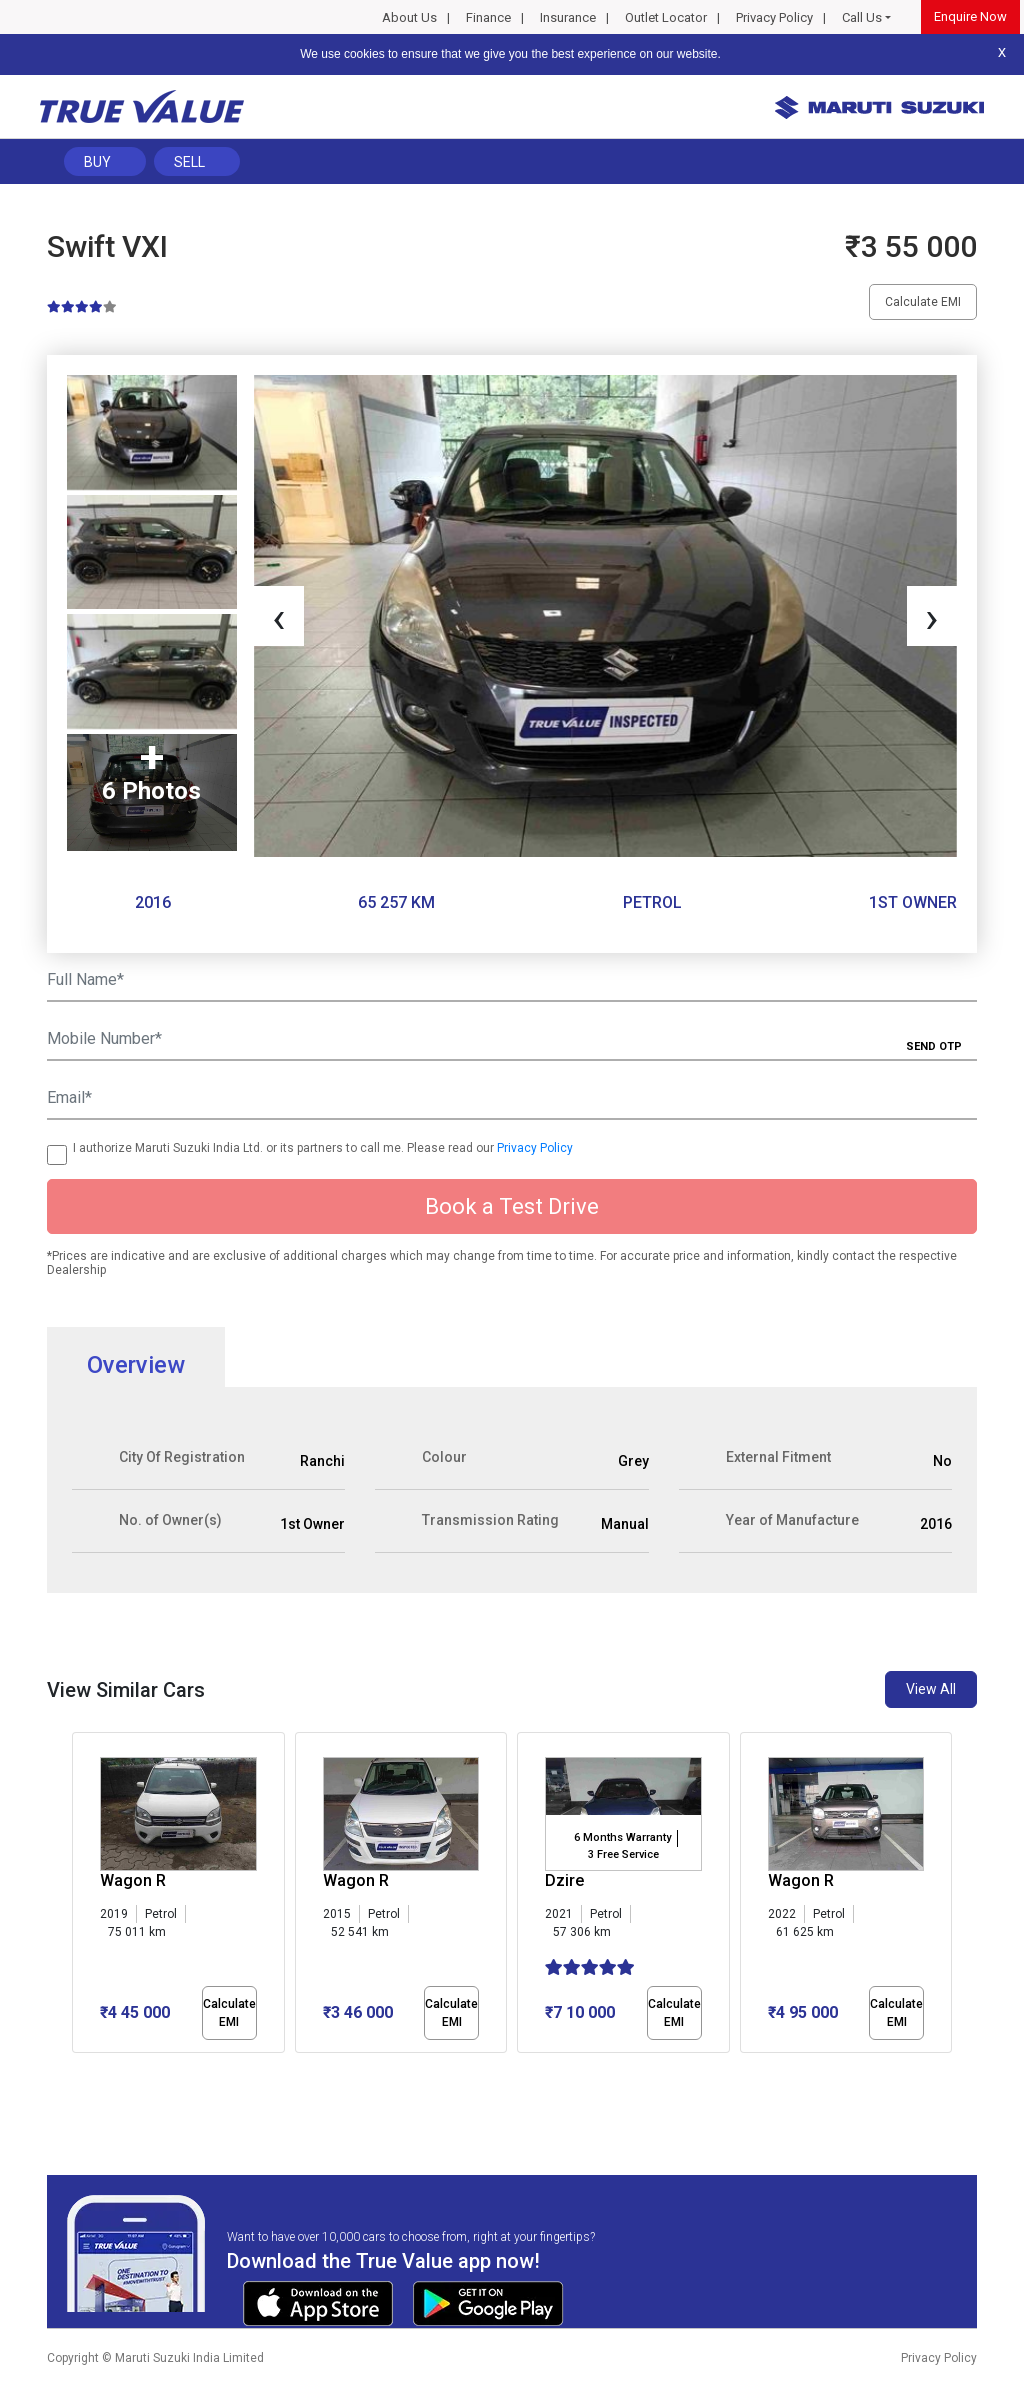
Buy (97, 162)
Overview (136, 1365)
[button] (78, 2070)
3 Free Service (623, 1854)
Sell (189, 162)
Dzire (564, 1880)
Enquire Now (970, 16)
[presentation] (279, 616)
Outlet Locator (666, 17)
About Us (409, 17)
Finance (488, 17)
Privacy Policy (774, 17)
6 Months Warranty (622, 1837)
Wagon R (133, 1880)
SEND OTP (934, 1046)
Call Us (862, 17)
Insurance (568, 17)
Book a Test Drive (512, 1206)
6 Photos (151, 791)
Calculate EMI (923, 302)
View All (931, 1689)
